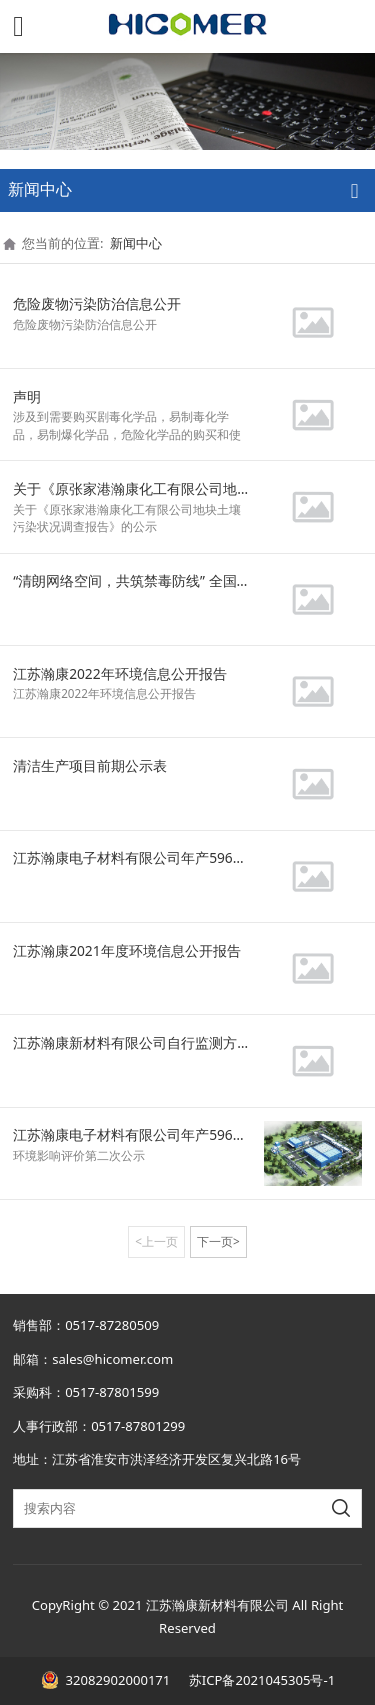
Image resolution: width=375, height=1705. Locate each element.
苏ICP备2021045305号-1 (260, 1680)
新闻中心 (136, 243)
